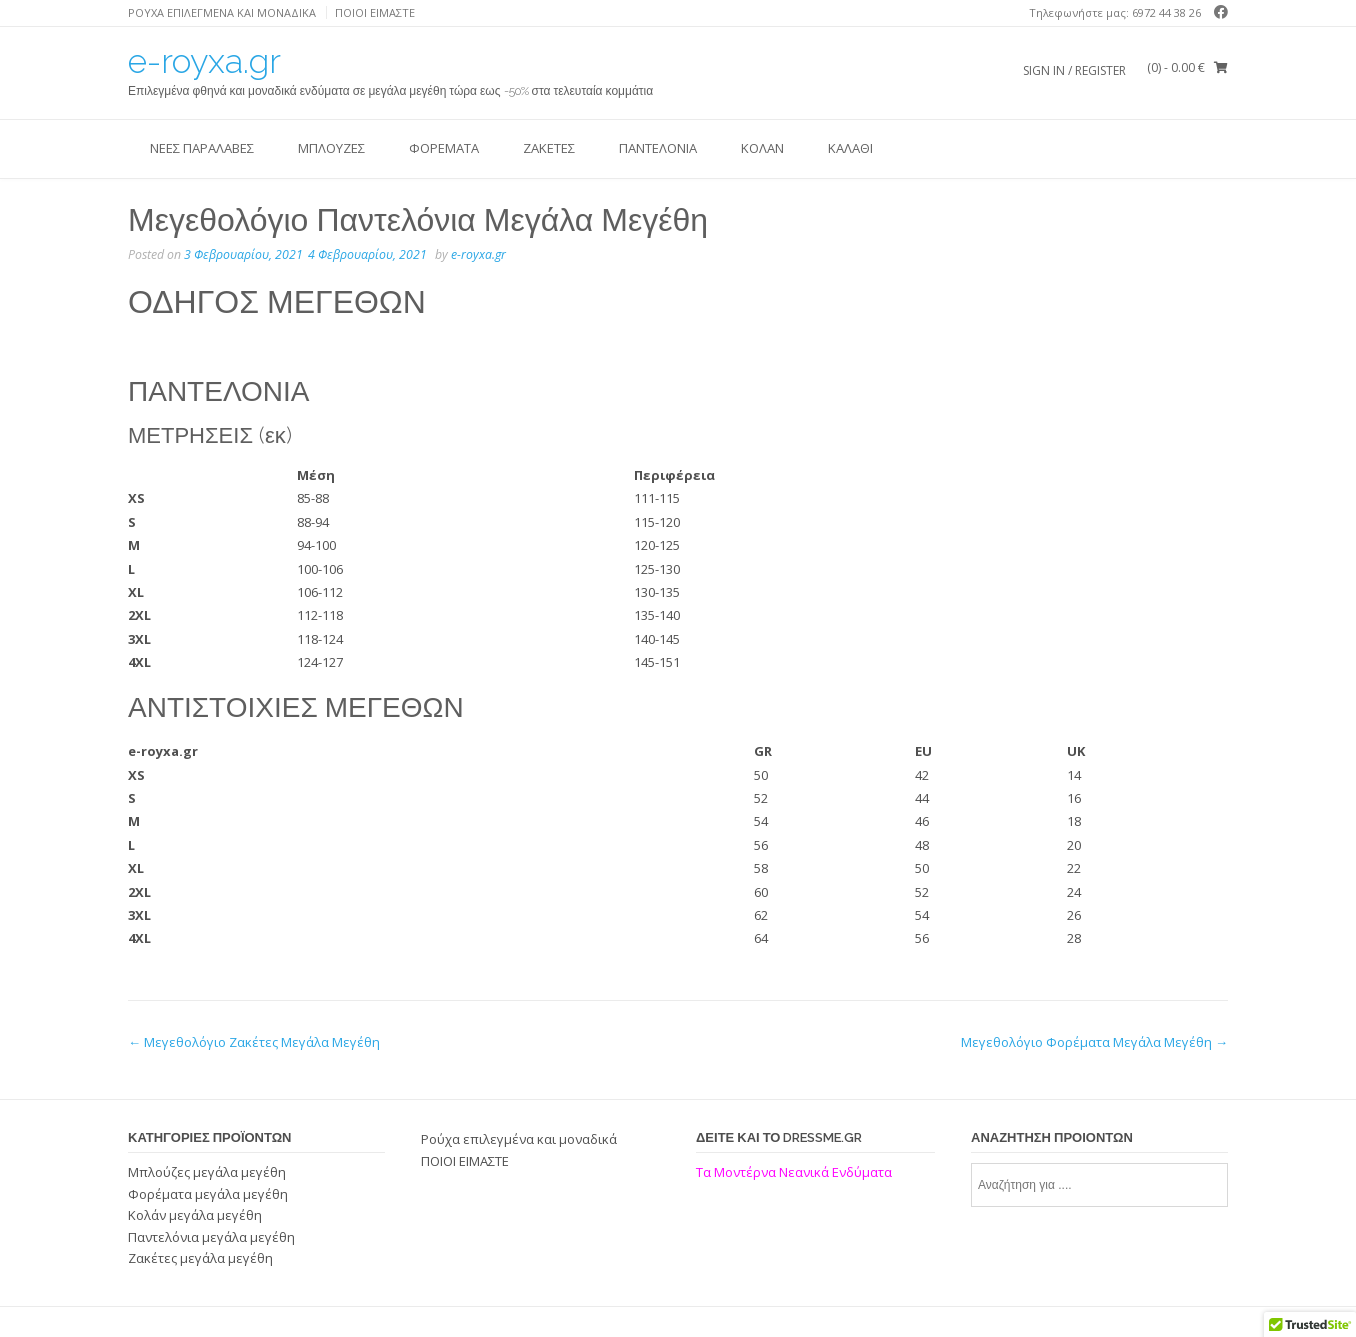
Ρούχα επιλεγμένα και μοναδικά (222, 12)
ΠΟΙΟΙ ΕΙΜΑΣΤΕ (375, 12)
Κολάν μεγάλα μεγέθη (195, 1215)
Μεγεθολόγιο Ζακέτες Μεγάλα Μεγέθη (254, 1042)
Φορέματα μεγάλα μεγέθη (208, 1194)
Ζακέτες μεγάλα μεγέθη (200, 1258)
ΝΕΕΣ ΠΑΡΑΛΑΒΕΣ (202, 148)
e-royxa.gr (204, 61)
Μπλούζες (331, 148)
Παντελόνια (658, 148)
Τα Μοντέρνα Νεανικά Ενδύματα (795, 1172)
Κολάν (762, 148)
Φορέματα (444, 148)
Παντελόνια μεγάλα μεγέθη (211, 1237)
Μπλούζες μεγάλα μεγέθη (207, 1172)
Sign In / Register (1074, 70)
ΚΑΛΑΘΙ (850, 148)
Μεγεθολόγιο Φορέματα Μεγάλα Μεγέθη (1094, 1042)
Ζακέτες (549, 148)
